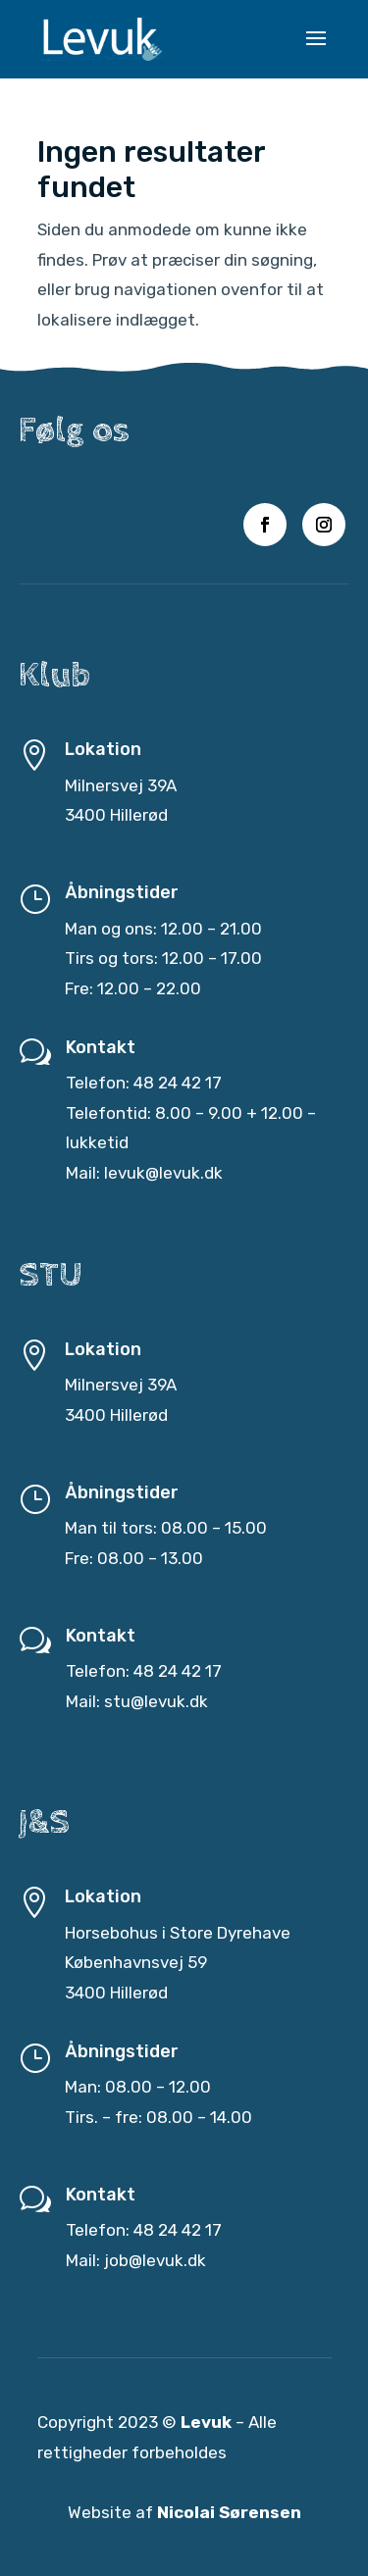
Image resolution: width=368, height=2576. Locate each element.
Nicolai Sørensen (229, 2512)
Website (99, 2512)
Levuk (206, 2424)
